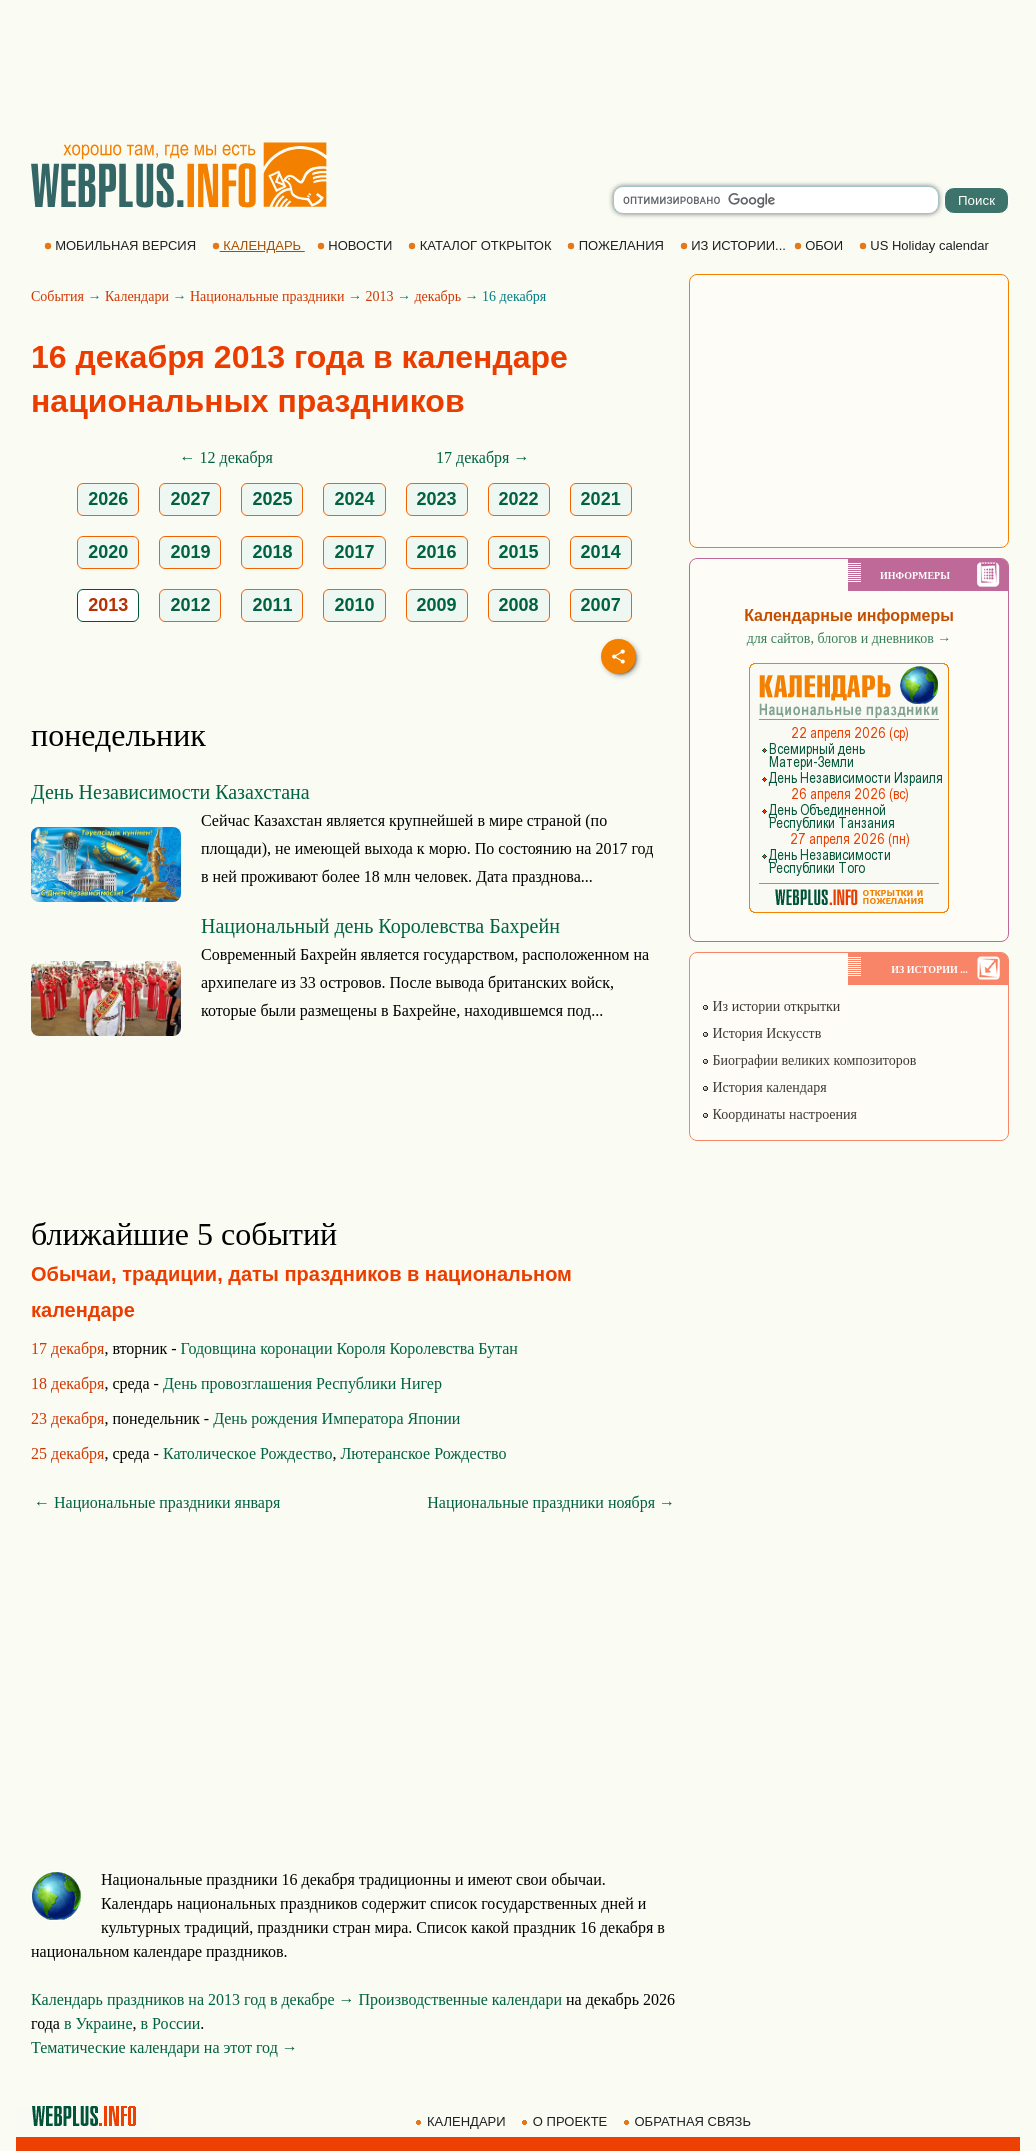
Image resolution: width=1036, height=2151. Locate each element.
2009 (437, 605)
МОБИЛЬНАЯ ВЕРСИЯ (122, 245)
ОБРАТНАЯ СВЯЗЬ (689, 2121)
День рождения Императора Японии (336, 1418)
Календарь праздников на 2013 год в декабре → (193, 1999)
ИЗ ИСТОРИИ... (735, 245)
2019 (190, 552)
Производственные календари (460, 1999)
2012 (190, 605)
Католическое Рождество (248, 1453)
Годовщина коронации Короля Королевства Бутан (349, 1348)
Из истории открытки (770, 1006)
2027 (190, 499)
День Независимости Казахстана (170, 792)
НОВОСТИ (356, 245)
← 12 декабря (226, 457)
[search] (776, 200)
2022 (519, 499)
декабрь (437, 296)
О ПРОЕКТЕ (566, 2121)
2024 (354, 499)
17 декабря (67, 1348)
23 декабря (67, 1418)
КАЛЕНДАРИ (462, 2121)
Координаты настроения (779, 1114)
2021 (601, 499)
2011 (272, 605)
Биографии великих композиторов (808, 1060)
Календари (137, 296)
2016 (437, 552)
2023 (437, 499)
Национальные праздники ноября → (551, 1502)
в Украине (98, 2023)
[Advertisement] (518, 70)
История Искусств (761, 1033)
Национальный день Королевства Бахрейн (380, 926)
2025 (272, 499)
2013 (379, 296)
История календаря (764, 1087)
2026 (108, 499)
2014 (601, 552)
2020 (108, 552)
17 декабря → (482, 457)
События (57, 296)
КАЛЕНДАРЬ (258, 245)
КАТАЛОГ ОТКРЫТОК (481, 245)
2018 (272, 552)
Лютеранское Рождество (423, 1453)
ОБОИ (820, 245)
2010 (354, 605)
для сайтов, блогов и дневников (849, 638)
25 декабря (67, 1453)
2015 (519, 552)
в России (171, 2023)
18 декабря (67, 1383)
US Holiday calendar (926, 245)
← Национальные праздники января (157, 1502)
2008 (519, 605)
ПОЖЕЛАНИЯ (617, 245)
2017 (354, 552)
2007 (601, 605)
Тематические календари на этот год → (164, 2047)
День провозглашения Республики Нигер (302, 1383)
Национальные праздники (267, 296)
